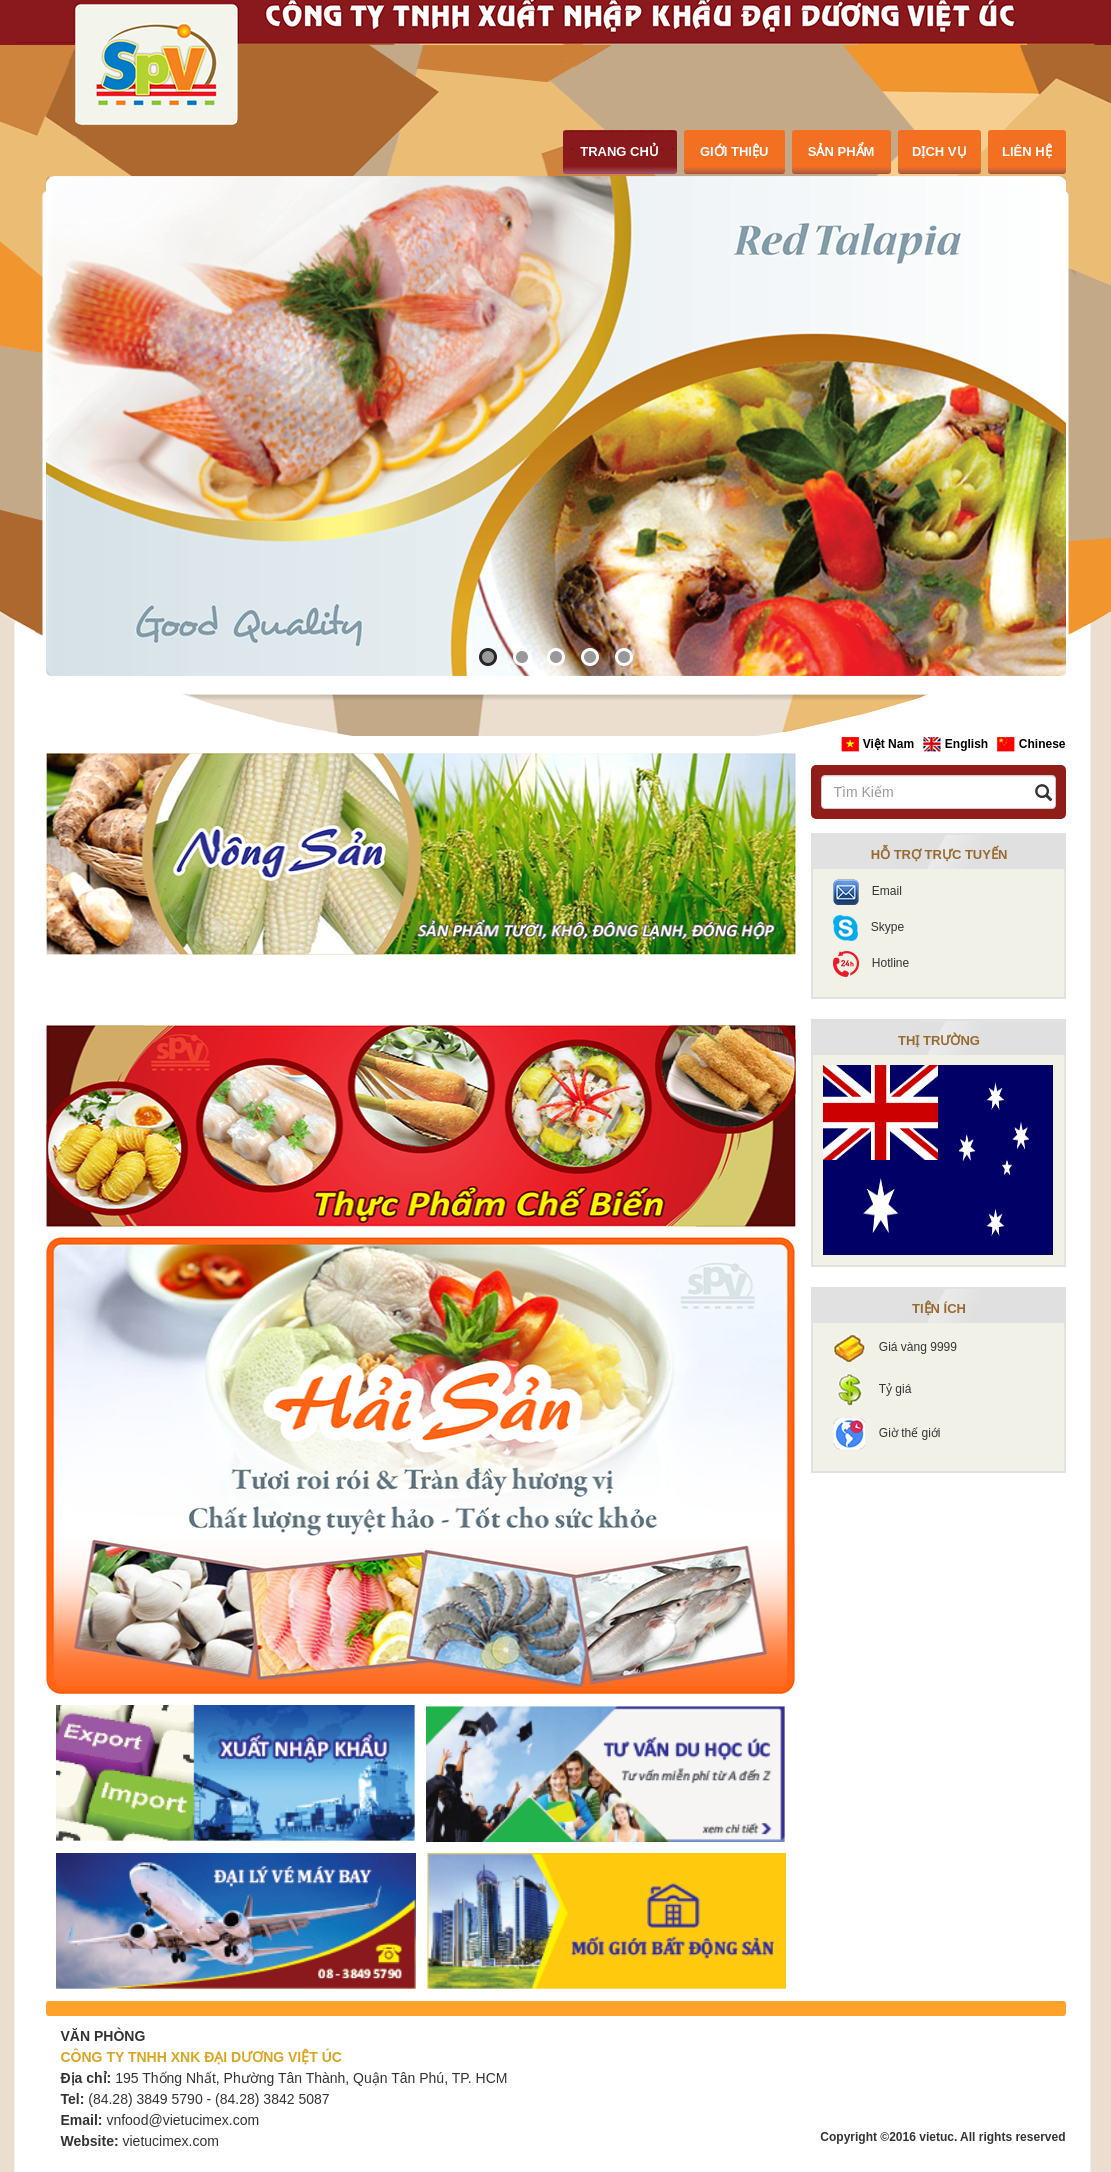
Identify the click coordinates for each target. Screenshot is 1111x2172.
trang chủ (619, 151)
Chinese (1031, 744)
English (957, 744)
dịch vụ (939, 151)
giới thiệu (734, 151)
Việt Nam (879, 744)
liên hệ (1027, 151)
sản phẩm (841, 151)
